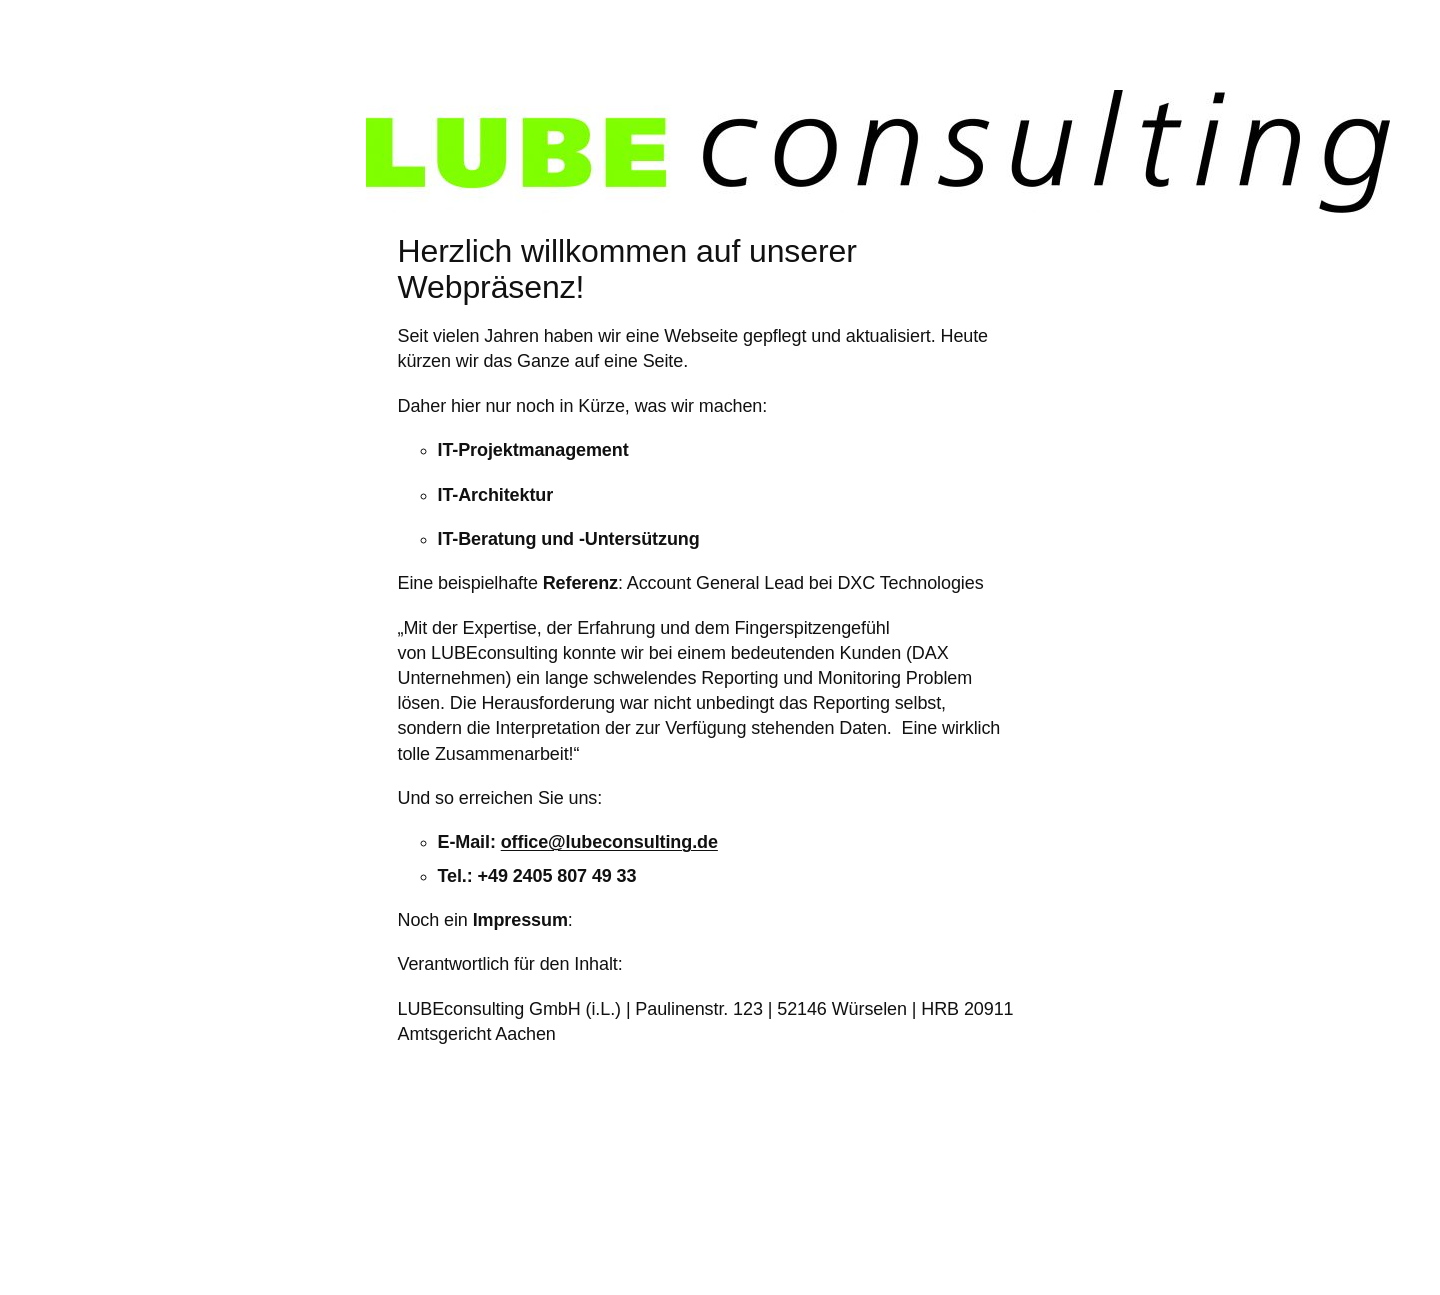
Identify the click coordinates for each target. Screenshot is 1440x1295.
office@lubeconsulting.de (609, 842)
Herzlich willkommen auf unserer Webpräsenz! (627, 269)
